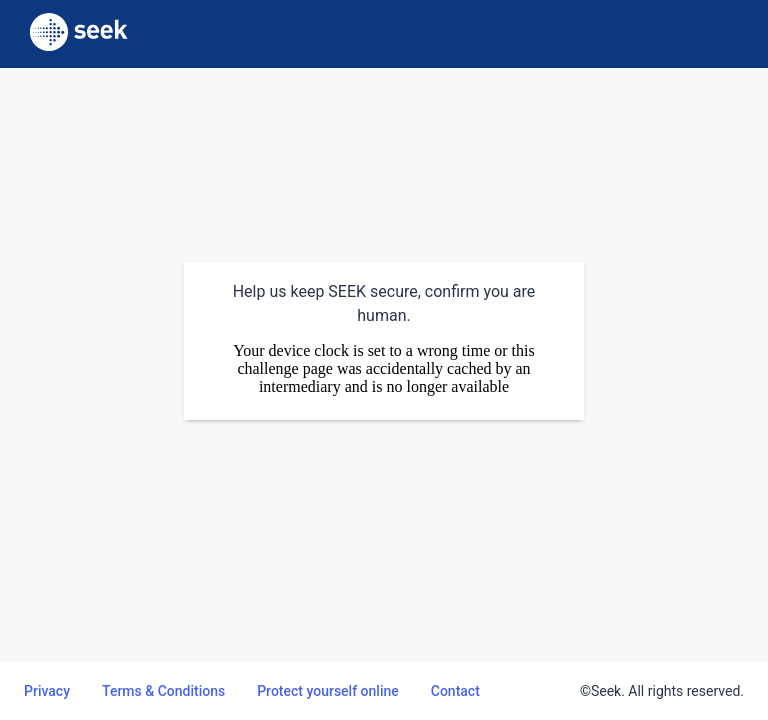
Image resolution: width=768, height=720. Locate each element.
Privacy (47, 691)
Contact (455, 691)
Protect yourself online (328, 691)
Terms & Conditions (163, 691)
